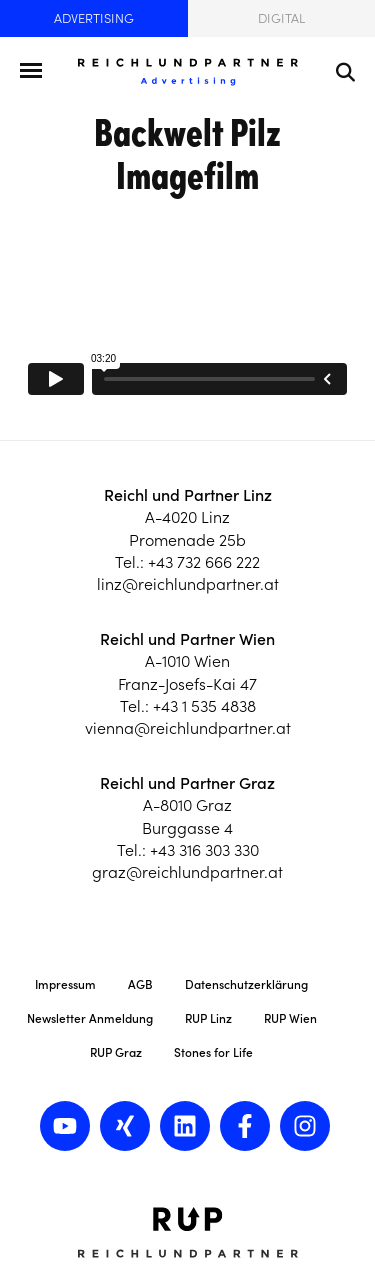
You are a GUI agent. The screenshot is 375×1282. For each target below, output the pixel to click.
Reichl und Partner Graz (187, 783)
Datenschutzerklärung (246, 984)
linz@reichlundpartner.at (188, 584)
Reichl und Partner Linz (188, 495)
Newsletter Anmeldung (90, 1018)
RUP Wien (290, 1018)
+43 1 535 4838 (204, 706)
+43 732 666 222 (204, 562)
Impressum (65, 984)
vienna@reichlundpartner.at (188, 728)
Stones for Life (213, 1052)
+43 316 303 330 (204, 850)
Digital (281, 18)
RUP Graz (116, 1052)
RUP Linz (208, 1018)
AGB (140, 984)
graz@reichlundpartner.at (187, 872)
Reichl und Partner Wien (187, 639)
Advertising (94, 18)
